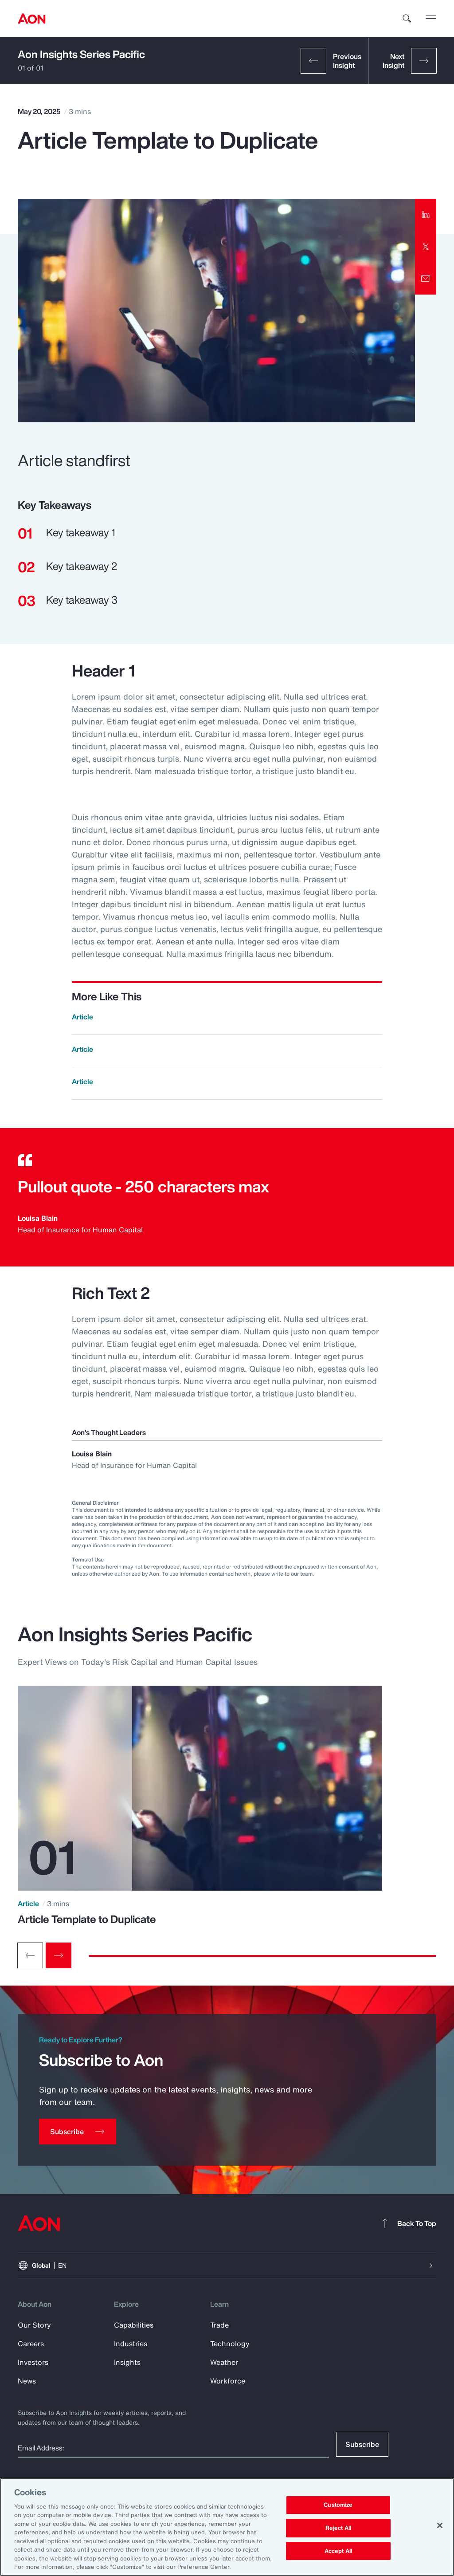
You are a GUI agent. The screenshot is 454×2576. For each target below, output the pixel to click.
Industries (130, 2343)
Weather (224, 2362)
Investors (33, 2362)
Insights (127, 2362)
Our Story (34, 2325)
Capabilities (133, 2325)
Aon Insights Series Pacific (81, 54)
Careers (31, 2343)
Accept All (338, 2551)
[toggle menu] (431, 18)
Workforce (227, 2380)
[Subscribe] (77, 2131)
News (27, 2380)
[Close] (440, 2525)
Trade (219, 2325)
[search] (407, 19)
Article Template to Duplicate (87, 1919)
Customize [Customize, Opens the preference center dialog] (338, 2505)
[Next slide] (58, 1955)
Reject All (338, 2528)
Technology (230, 2343)
